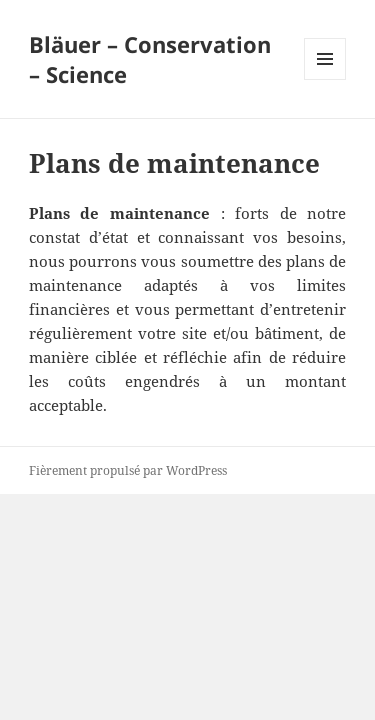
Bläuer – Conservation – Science (150, 59)
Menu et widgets (325, 79)
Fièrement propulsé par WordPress (128, 470)
